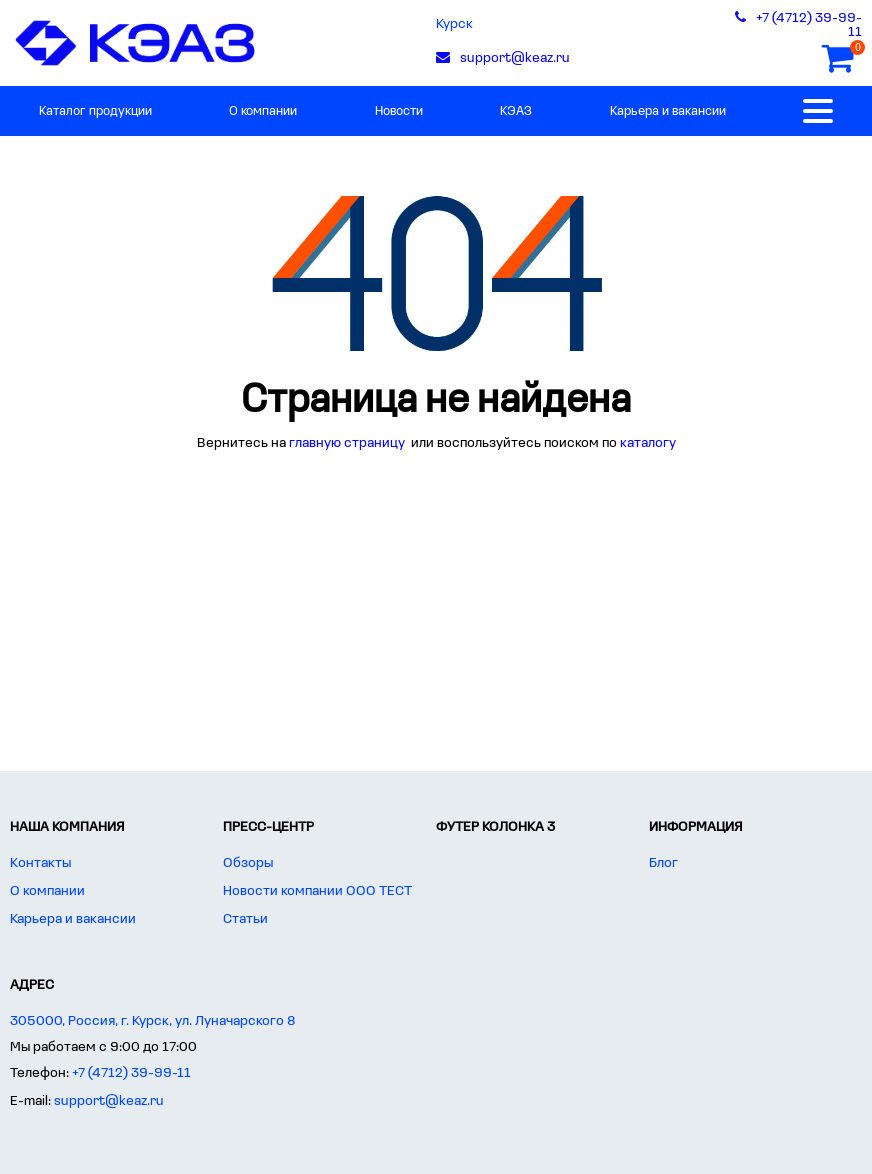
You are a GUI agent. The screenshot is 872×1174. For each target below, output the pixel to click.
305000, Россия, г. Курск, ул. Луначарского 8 (153, 1021)
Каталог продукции (95, 111)
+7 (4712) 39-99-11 (131, 1073)
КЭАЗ (516, 111)
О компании (263, 111)
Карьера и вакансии (668, 111)
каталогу (648, 443)
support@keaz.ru (109, 1101)
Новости (399, 111)
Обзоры (248, 863)
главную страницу (348, 443)
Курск (454, 24)
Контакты (40, 863)
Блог (663, 863)
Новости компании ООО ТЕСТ (317, 891)
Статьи (245, 919)
